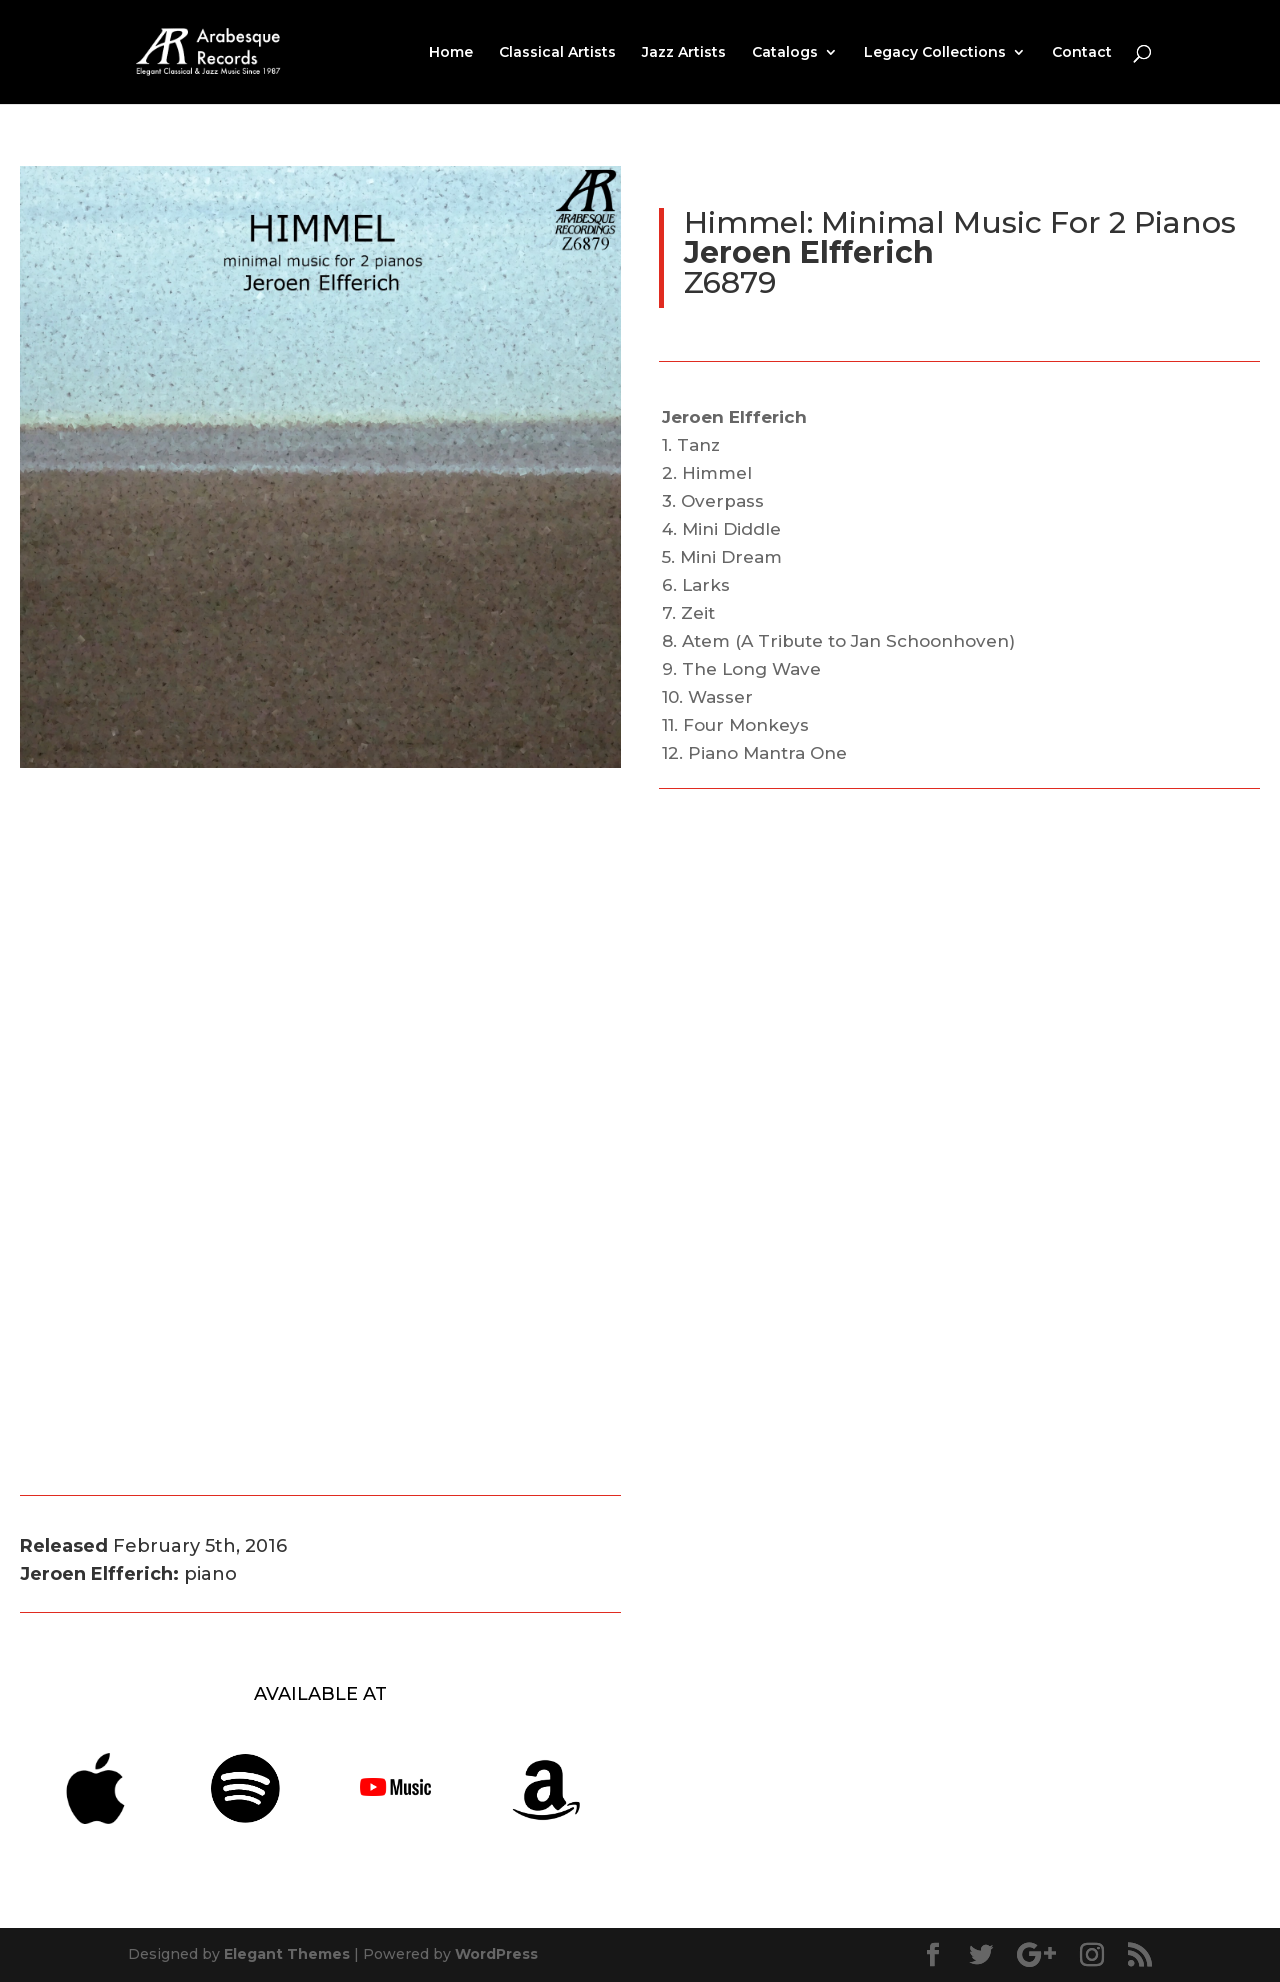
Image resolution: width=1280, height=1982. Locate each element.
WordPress (496, 1954)
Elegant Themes (287, 1954)
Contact (1082, 53)
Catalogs (785, 53)
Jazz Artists (684, 53)
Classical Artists (557, 53)
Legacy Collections (935, 53)
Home (451, 53)
